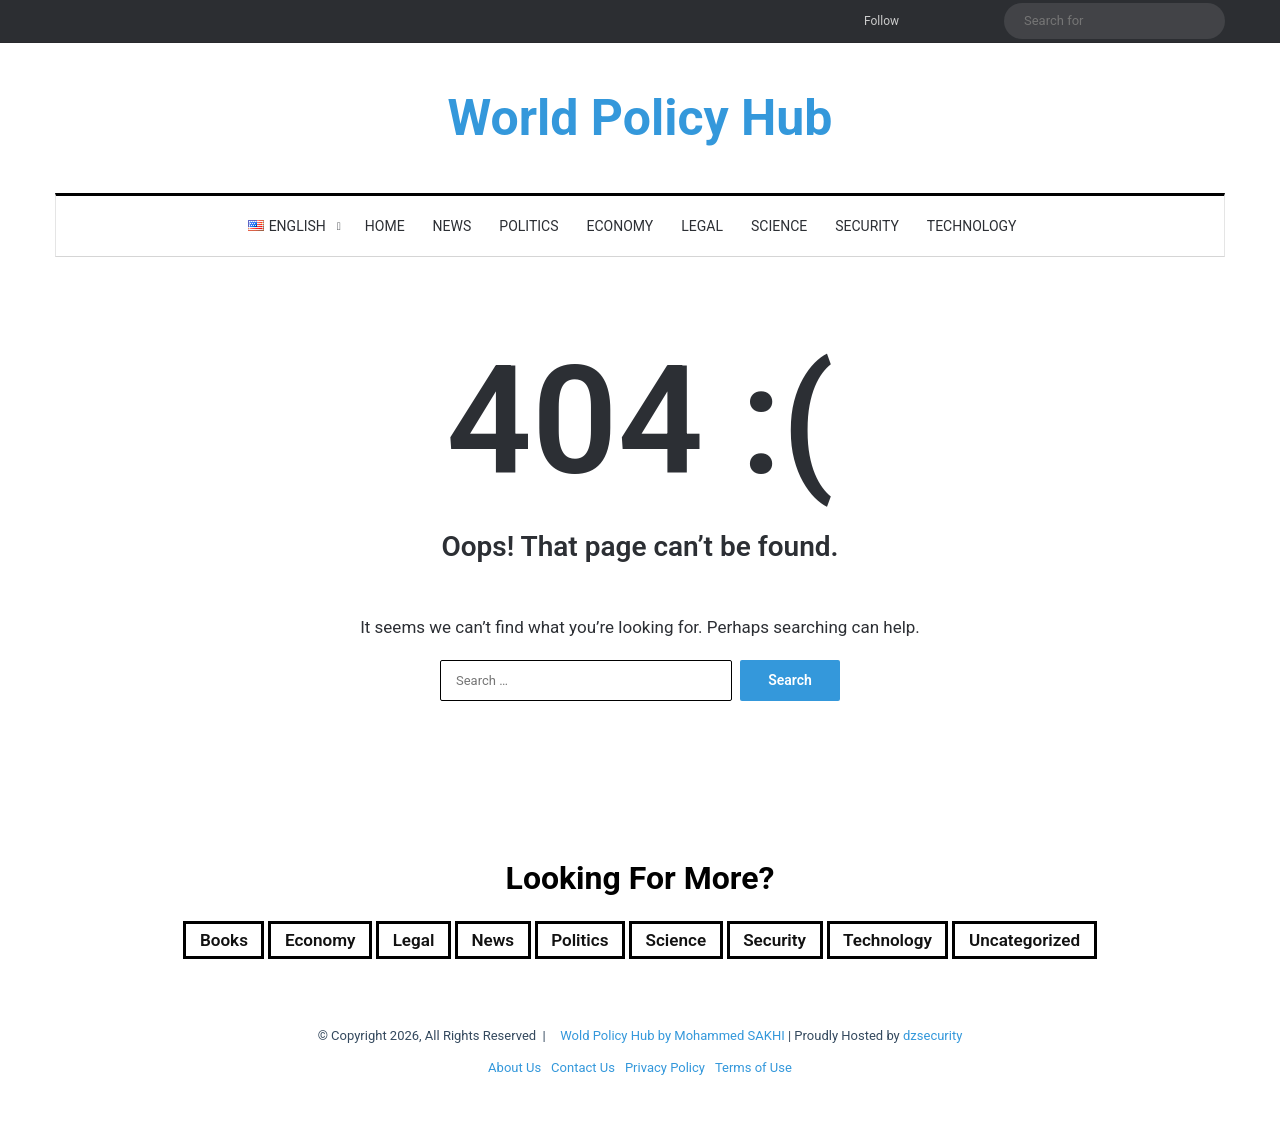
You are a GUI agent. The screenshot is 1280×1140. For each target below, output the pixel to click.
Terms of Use (753, 1071)
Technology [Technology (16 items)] (920, 942)
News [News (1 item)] (471, 942)
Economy (620, 226)
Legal (702, 226)
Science (779, 226)
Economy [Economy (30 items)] (275, 942)
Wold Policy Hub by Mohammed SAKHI (672, 1039)
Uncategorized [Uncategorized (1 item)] (1077, 942)
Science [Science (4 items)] (678, 942)
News (452, 226)
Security (867, 226)
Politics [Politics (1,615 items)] (569, 942)
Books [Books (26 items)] (166, 942)
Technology (972, 226)
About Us (514, 1071)
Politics (528, 226)
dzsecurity (932, 1039)
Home (385, 226)
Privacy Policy (665, 1071)
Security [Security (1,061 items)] (791, 942)
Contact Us (583, 1071)
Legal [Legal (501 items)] (381, 942)
